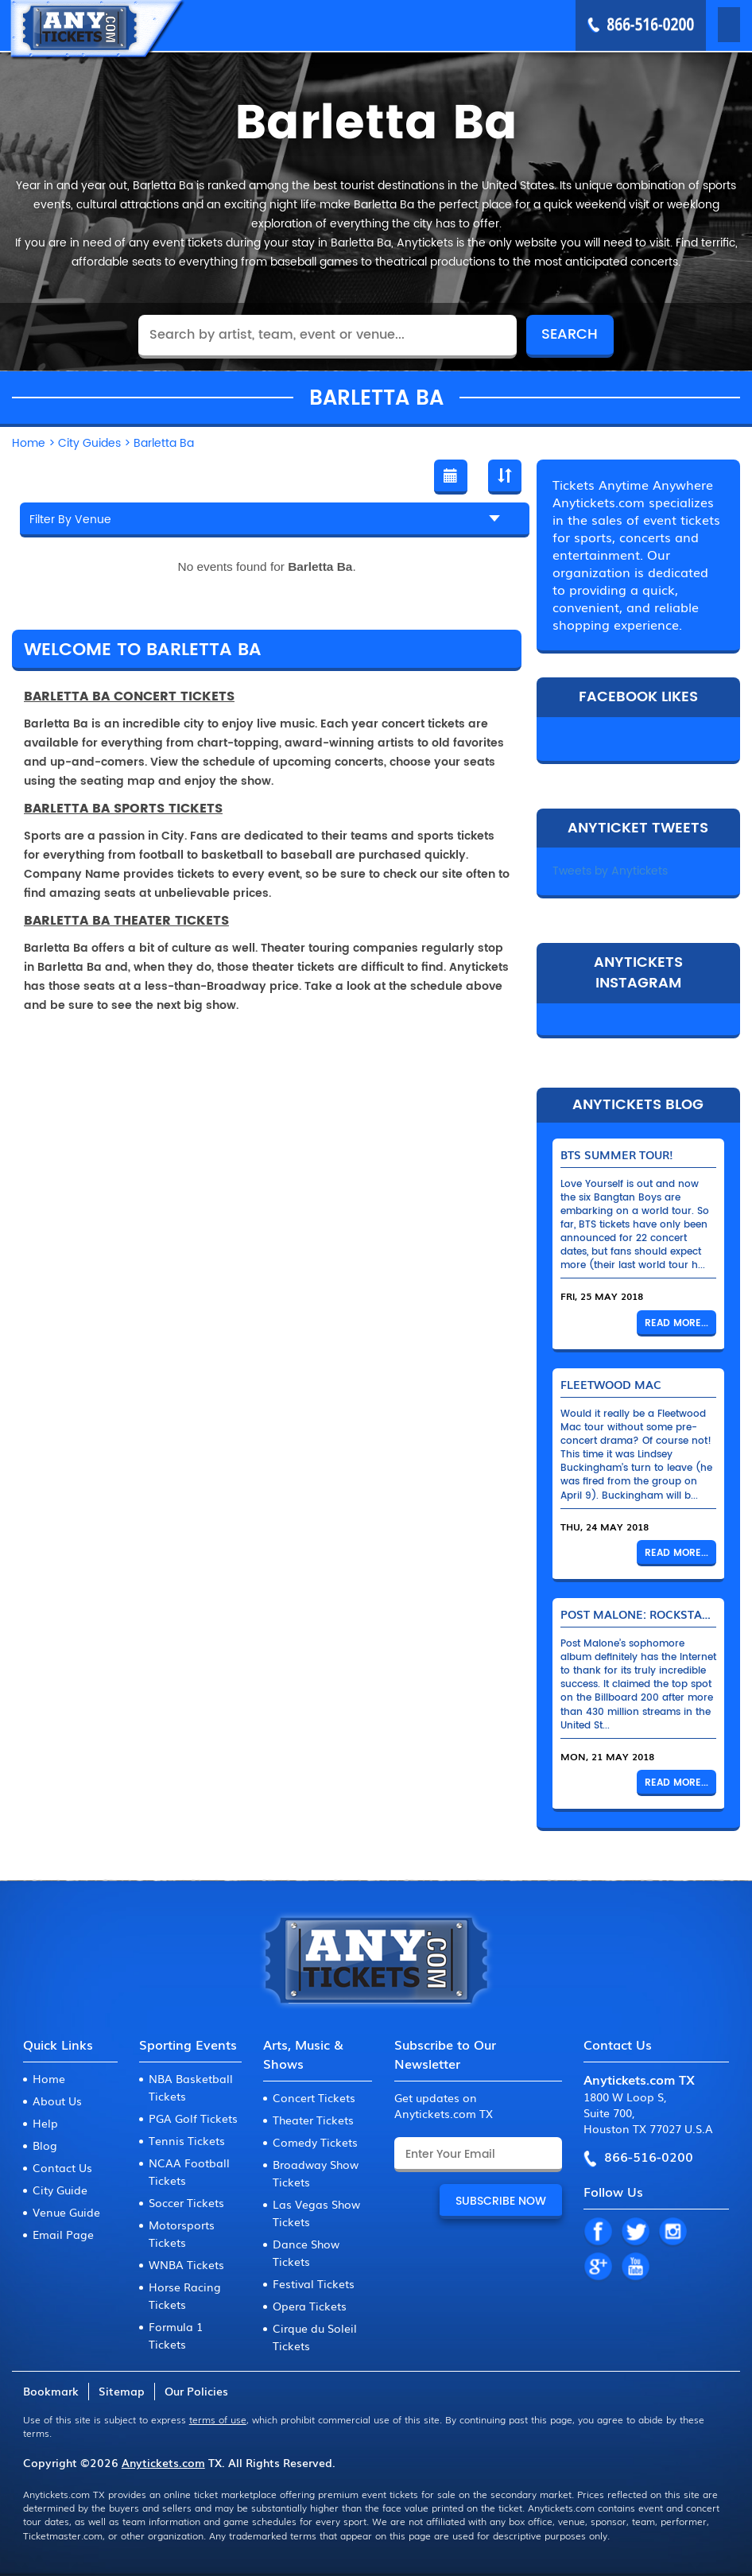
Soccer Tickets (186, 2202)
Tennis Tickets (187, 2140)
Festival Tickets (314, 2283)
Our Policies (196, 2391)
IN (672, 2232)
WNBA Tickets (186, 2264)
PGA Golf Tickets (193, 2118)
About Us (57, 2101)
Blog (45, 2145)
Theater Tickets (313, 2120)
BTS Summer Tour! (616, 1154)
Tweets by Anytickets (610, 871)
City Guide (60, 2190)
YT (635, 2267)
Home (49, 2078)
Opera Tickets (310, 2306)
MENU (706, 24)
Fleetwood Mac (610, 1384)
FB (597, 2232)
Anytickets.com (163, 2462)
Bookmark (51, 2391)
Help (45, 2123)
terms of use (217, 2419)
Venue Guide (66, 2212)
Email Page (63, 2234)
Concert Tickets (314, 2097)
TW (635, 2232)
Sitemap (122, 2391)
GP (597, 2267)
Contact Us (62, 2167)
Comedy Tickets (315, 2142)
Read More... (676, 1323)
